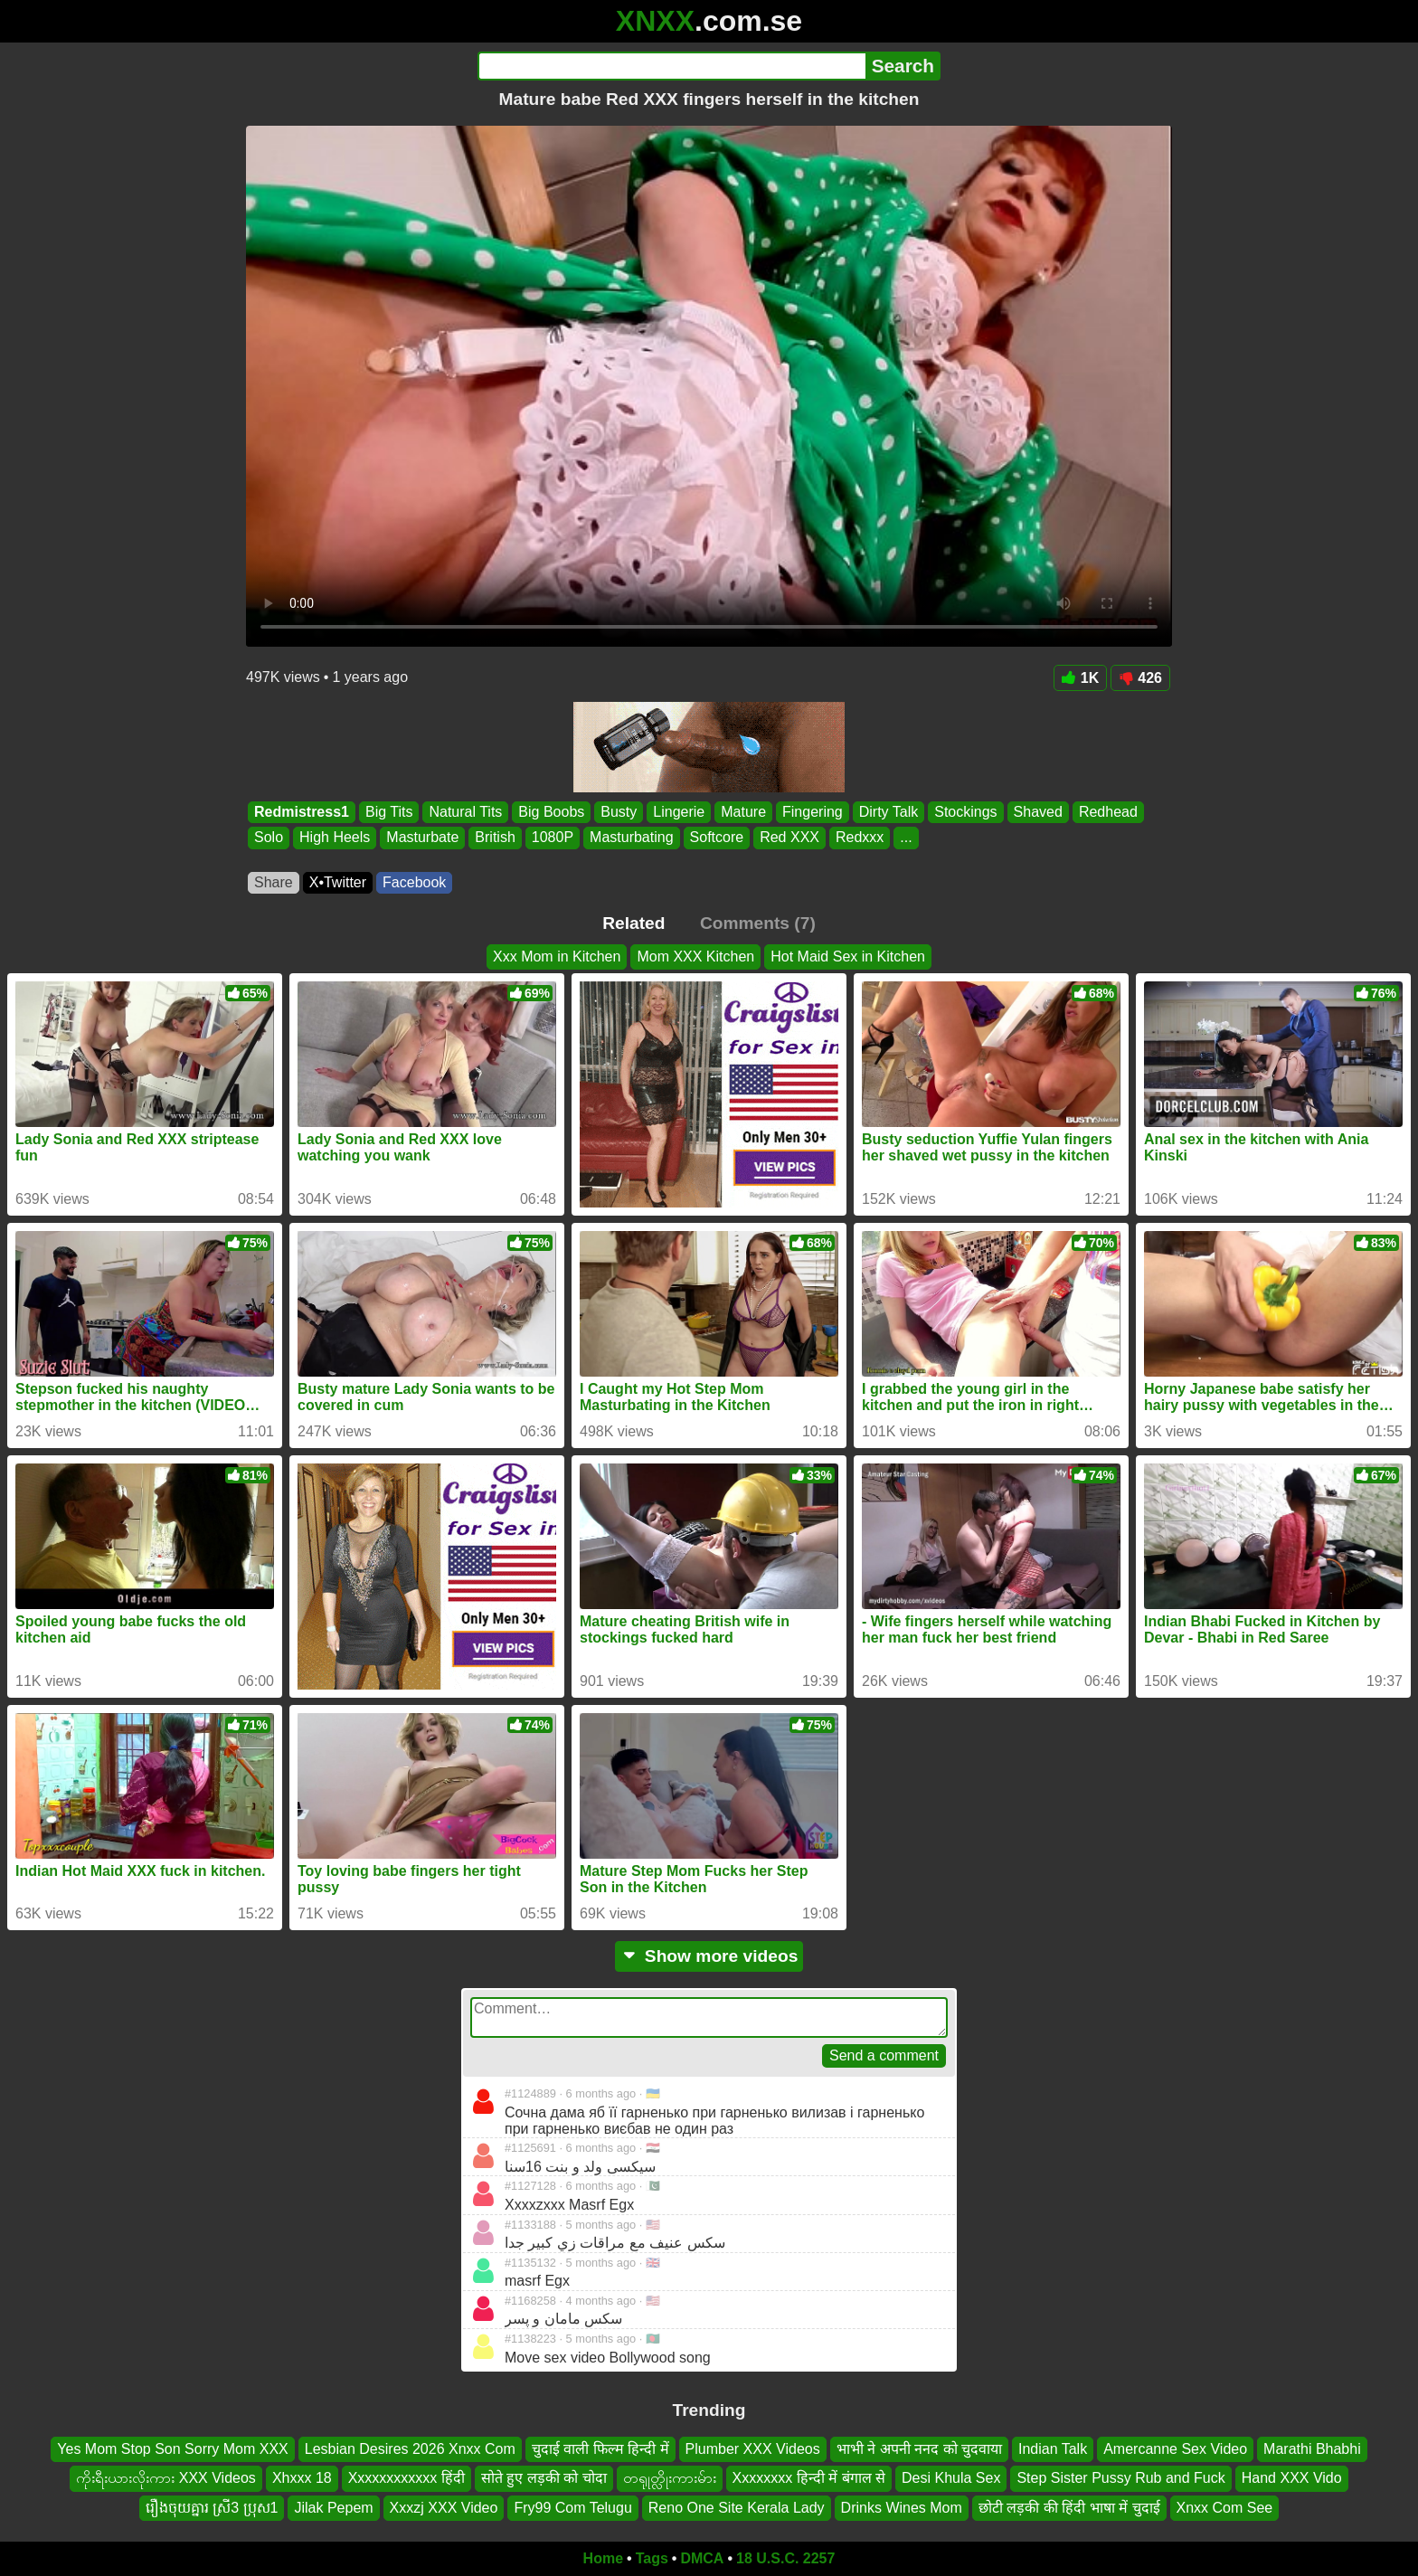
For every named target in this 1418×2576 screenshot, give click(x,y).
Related (633, 923)
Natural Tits (465, 811)
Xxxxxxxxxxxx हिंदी (406, 2478)
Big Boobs (551, 811)
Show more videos (709, 1955)
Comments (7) (758, 923)
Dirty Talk (889, 811)
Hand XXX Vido (1292, 2478)
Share (273, 882)
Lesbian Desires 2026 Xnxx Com (410, 2449)
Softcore (717, 838)
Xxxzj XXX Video (444, 2507)
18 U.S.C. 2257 (785, 2558)
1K (1080, 678)
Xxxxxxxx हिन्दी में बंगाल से (809, 2478)
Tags (652, 2558)
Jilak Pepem (333, 2507)
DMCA (701, 2558)
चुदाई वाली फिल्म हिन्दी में (600, 2449)
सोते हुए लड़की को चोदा (544, 2478)
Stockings (965, 811)
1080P (552, 838)
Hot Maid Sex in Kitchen (847, 956)
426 (1140, 678)
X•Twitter (337, 882)
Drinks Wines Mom (901, 2507)
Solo (268, 838)
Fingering (812, 811)
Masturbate (422, 838)
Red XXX (789, 838)
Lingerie (678, 811)
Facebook (414, 882)
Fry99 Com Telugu (572, 2507)
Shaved (1038, 811)
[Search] (671, 66)
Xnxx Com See (1225, 2507)
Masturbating (632, 838)
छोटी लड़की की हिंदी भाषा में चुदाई (1069, 2507)
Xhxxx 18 (302, 2478)
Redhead (1108, 811)
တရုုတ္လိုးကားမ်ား (669, 2478)
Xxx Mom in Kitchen (556, 956)
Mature (743, 811)
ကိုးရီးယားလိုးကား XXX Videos (166, 2478)
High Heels (334, 838)
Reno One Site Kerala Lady (736, 2507)
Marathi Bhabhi (1312, 2449)
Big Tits (388, 811)
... (906, 838)
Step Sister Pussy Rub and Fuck (1120, 2478)
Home (603, 2558)
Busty (618, 811)
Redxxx (860, 838)
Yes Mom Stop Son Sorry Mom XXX (172, 2449)
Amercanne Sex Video (1175, 2449)
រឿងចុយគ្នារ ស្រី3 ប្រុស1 (212, 2507)
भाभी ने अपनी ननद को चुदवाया (919, 2449)
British (495, 838)
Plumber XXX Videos (752, 2449)
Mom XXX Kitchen (695, 956)
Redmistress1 (301, 811)
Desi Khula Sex (951, 2478)
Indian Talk (1052, 2449)
